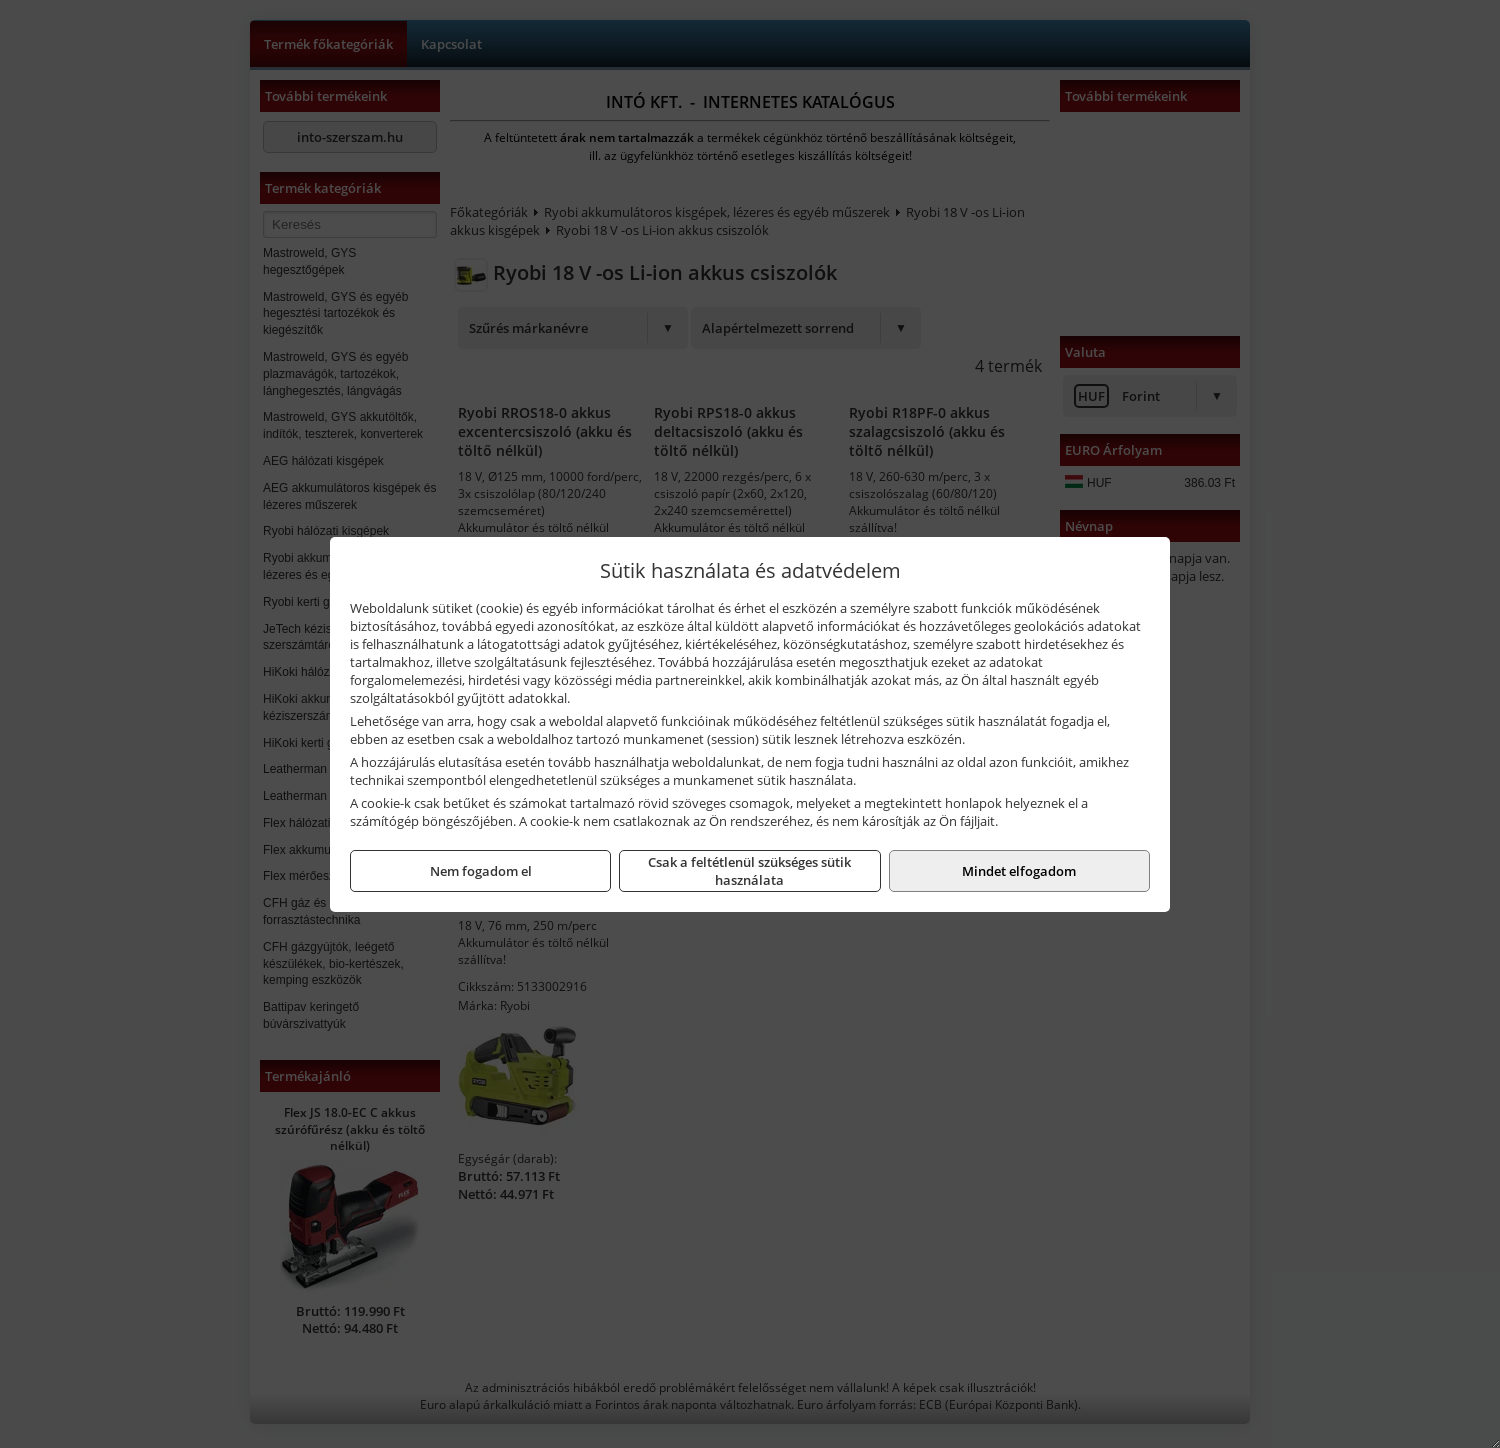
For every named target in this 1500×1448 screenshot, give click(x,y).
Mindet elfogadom (1019, 871)
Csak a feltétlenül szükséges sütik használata (749, 871)
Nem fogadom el (481, 871)
